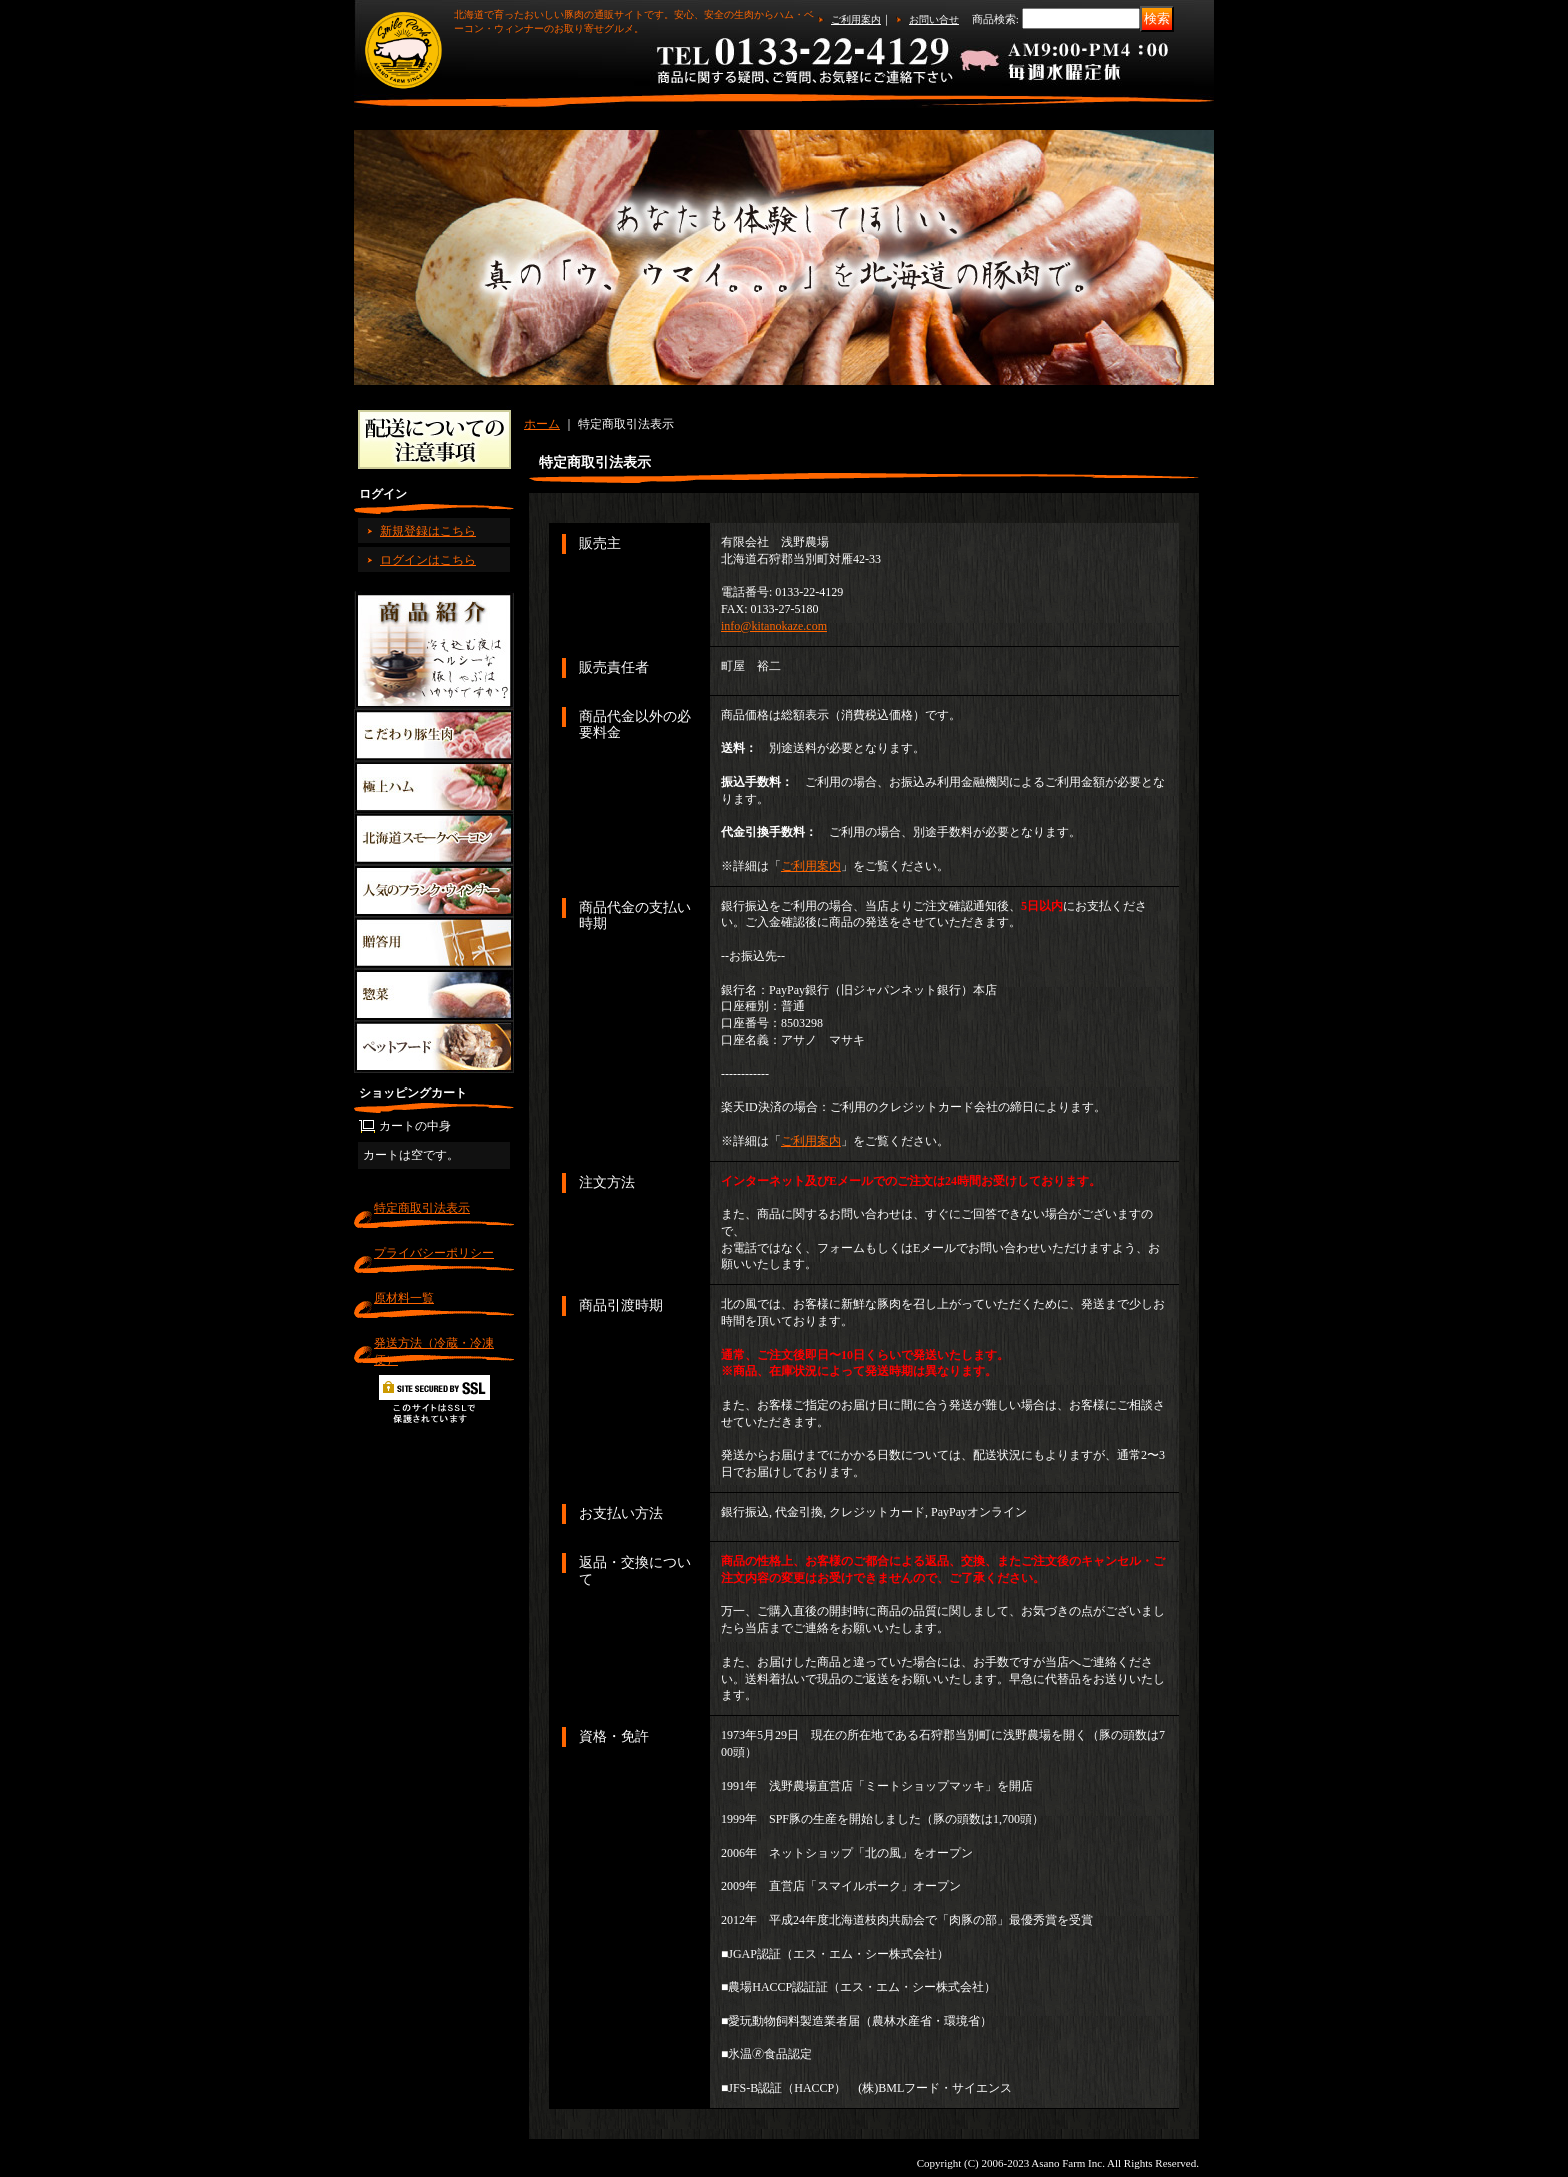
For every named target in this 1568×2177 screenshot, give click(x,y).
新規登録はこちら (428, 531)
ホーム (542, 424)
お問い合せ (934, 19)
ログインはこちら (428, 560)
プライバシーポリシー (434, 1253)
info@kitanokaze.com (774, 626)
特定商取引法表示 (422, 1208)
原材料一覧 (404, 1298)
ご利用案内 (856, 19)
